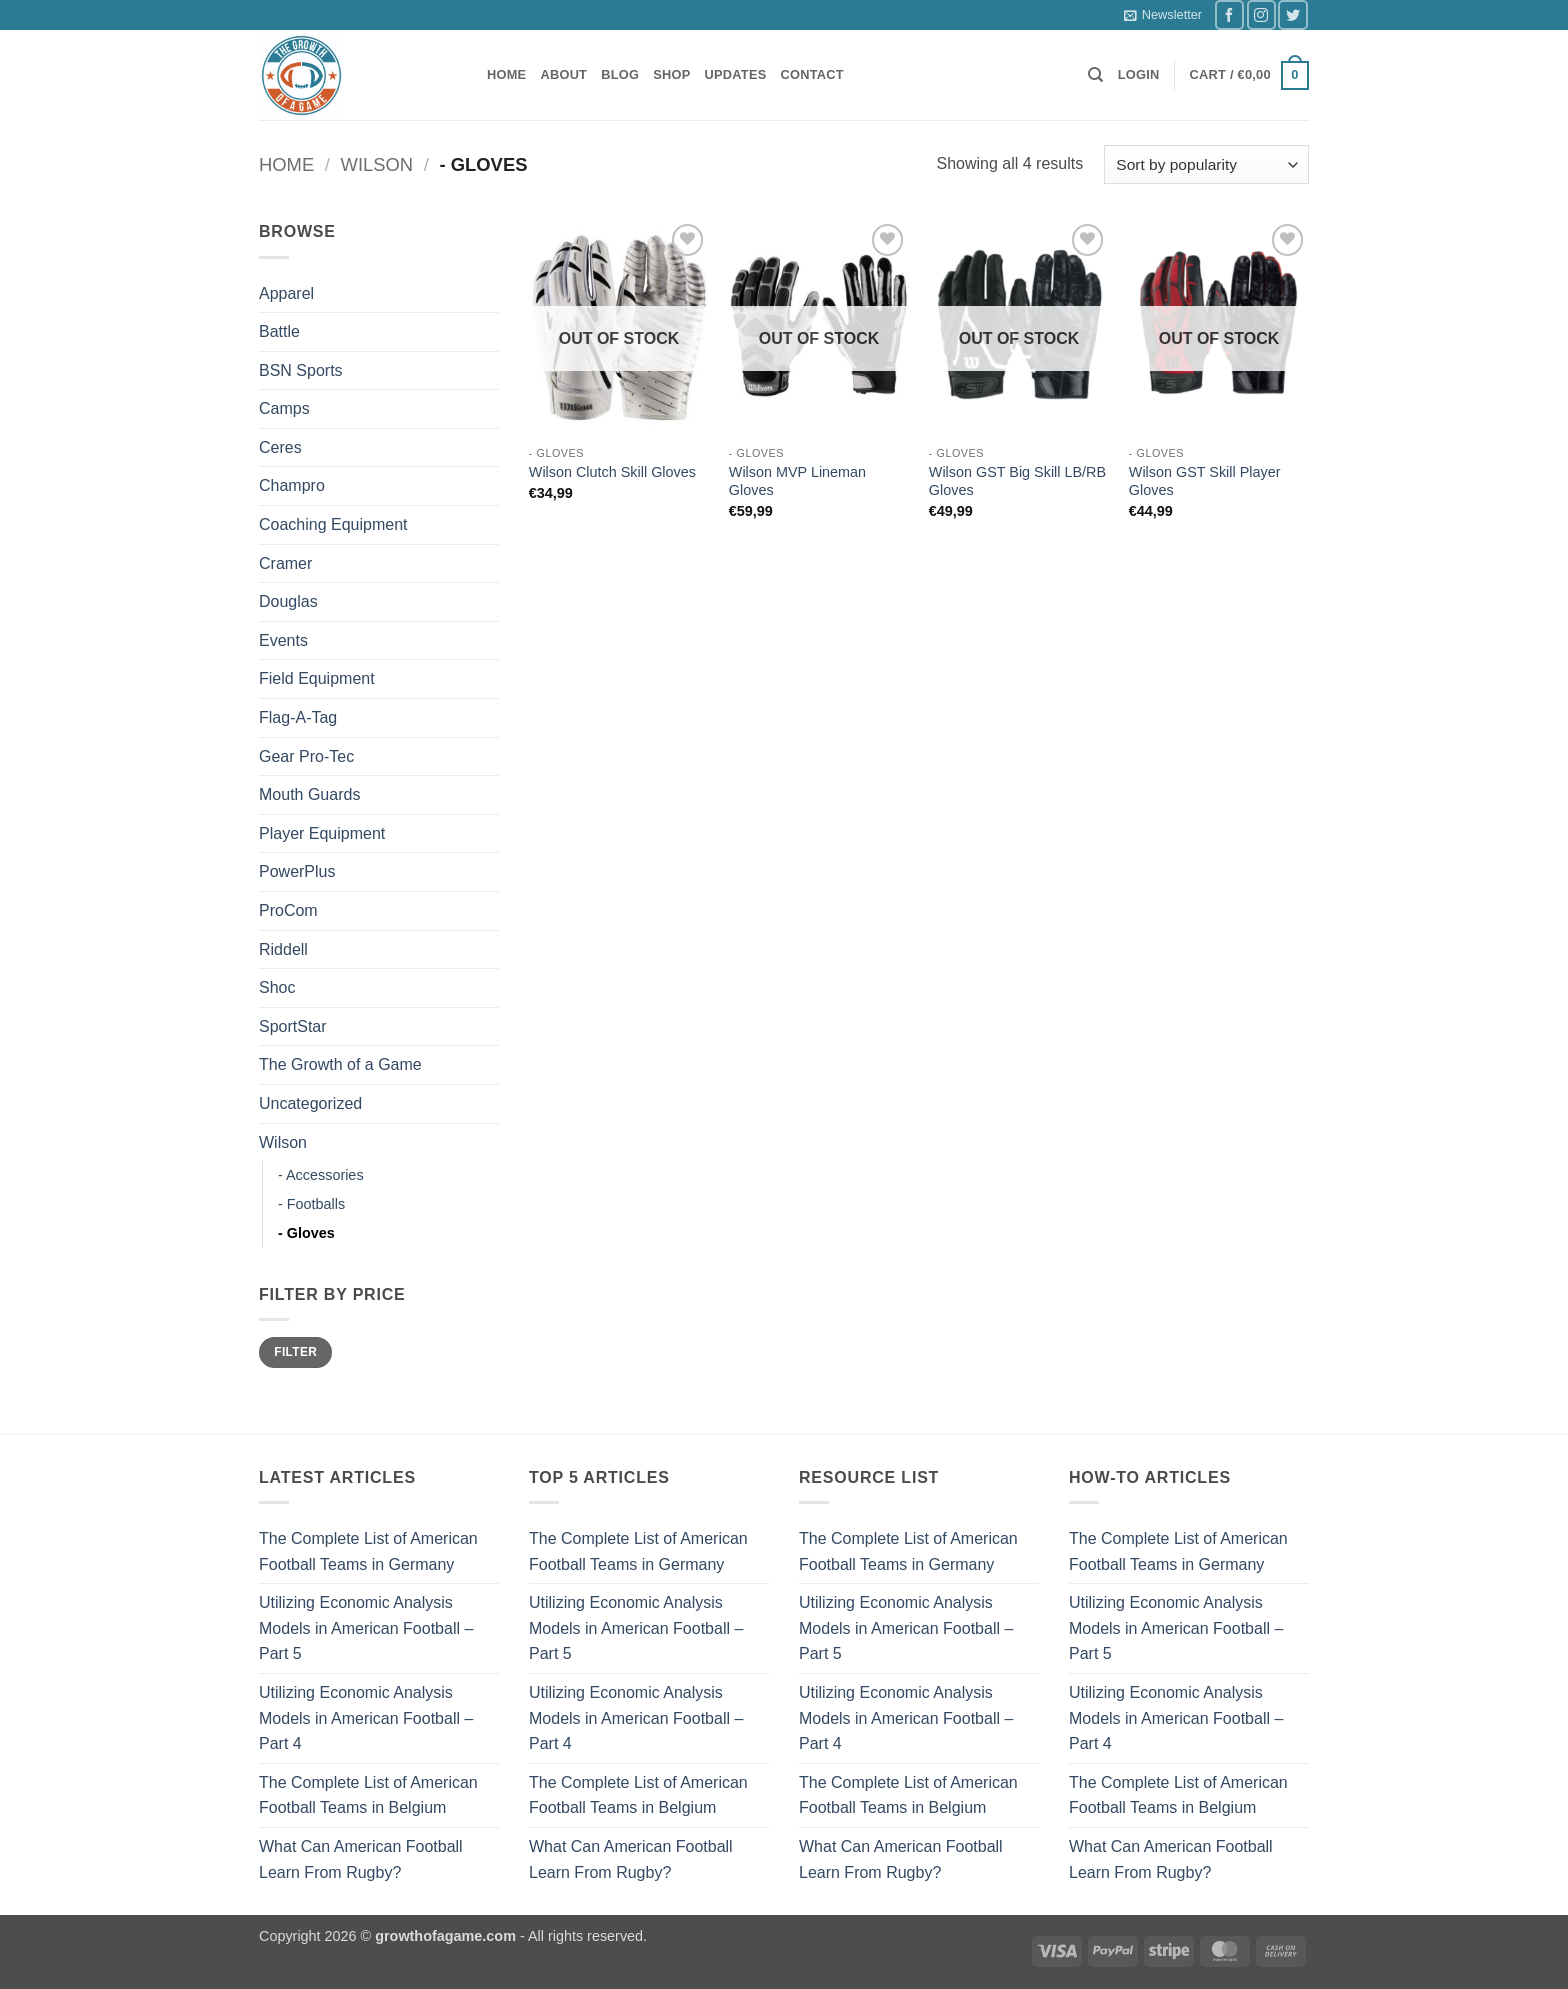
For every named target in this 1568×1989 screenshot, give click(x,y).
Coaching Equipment (333, 524)
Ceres (280, 447)
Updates (736, 74)
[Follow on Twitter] (1292, 14)
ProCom (288, 910)
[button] (1163, 15)
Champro (292, 485)
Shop (671, 74)
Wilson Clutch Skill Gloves (612, 472)
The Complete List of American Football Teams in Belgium (368, 1795)
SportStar (293, 1026)
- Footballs (311, 1204)
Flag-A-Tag (298, 717)
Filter (295, 1352)
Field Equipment (317, 678)
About (563, 74)
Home (506, 74)
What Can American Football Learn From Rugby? (361, 1859)
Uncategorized (310, 1103)
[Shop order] (1206, 164)
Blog (620, 74)
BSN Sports (301, 370)
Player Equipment (322, 833)
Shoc (277, 987)
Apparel (286, 293)
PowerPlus (297, 871)
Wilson (377, 164)
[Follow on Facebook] (1229, 14)
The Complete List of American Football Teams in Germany (368, 1551)
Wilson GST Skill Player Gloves (1205, 481)
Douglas (288, 601)
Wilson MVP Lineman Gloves (797, 481)
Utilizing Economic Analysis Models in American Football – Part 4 (366, 1718)
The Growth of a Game (340, 1064)
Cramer (285, 563)
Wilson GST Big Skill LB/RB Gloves (1017, 481)
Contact (812, 74)
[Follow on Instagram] (1261, 14)
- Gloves (306, 1233)
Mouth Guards (309, 794)
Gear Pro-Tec (306, 756)
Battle (279, 331)
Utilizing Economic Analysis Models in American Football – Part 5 (366, 1628)
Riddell (283, 949)
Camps (284, 408)
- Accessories (321, 1175)
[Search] (1095, 75)
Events (283, 640)
